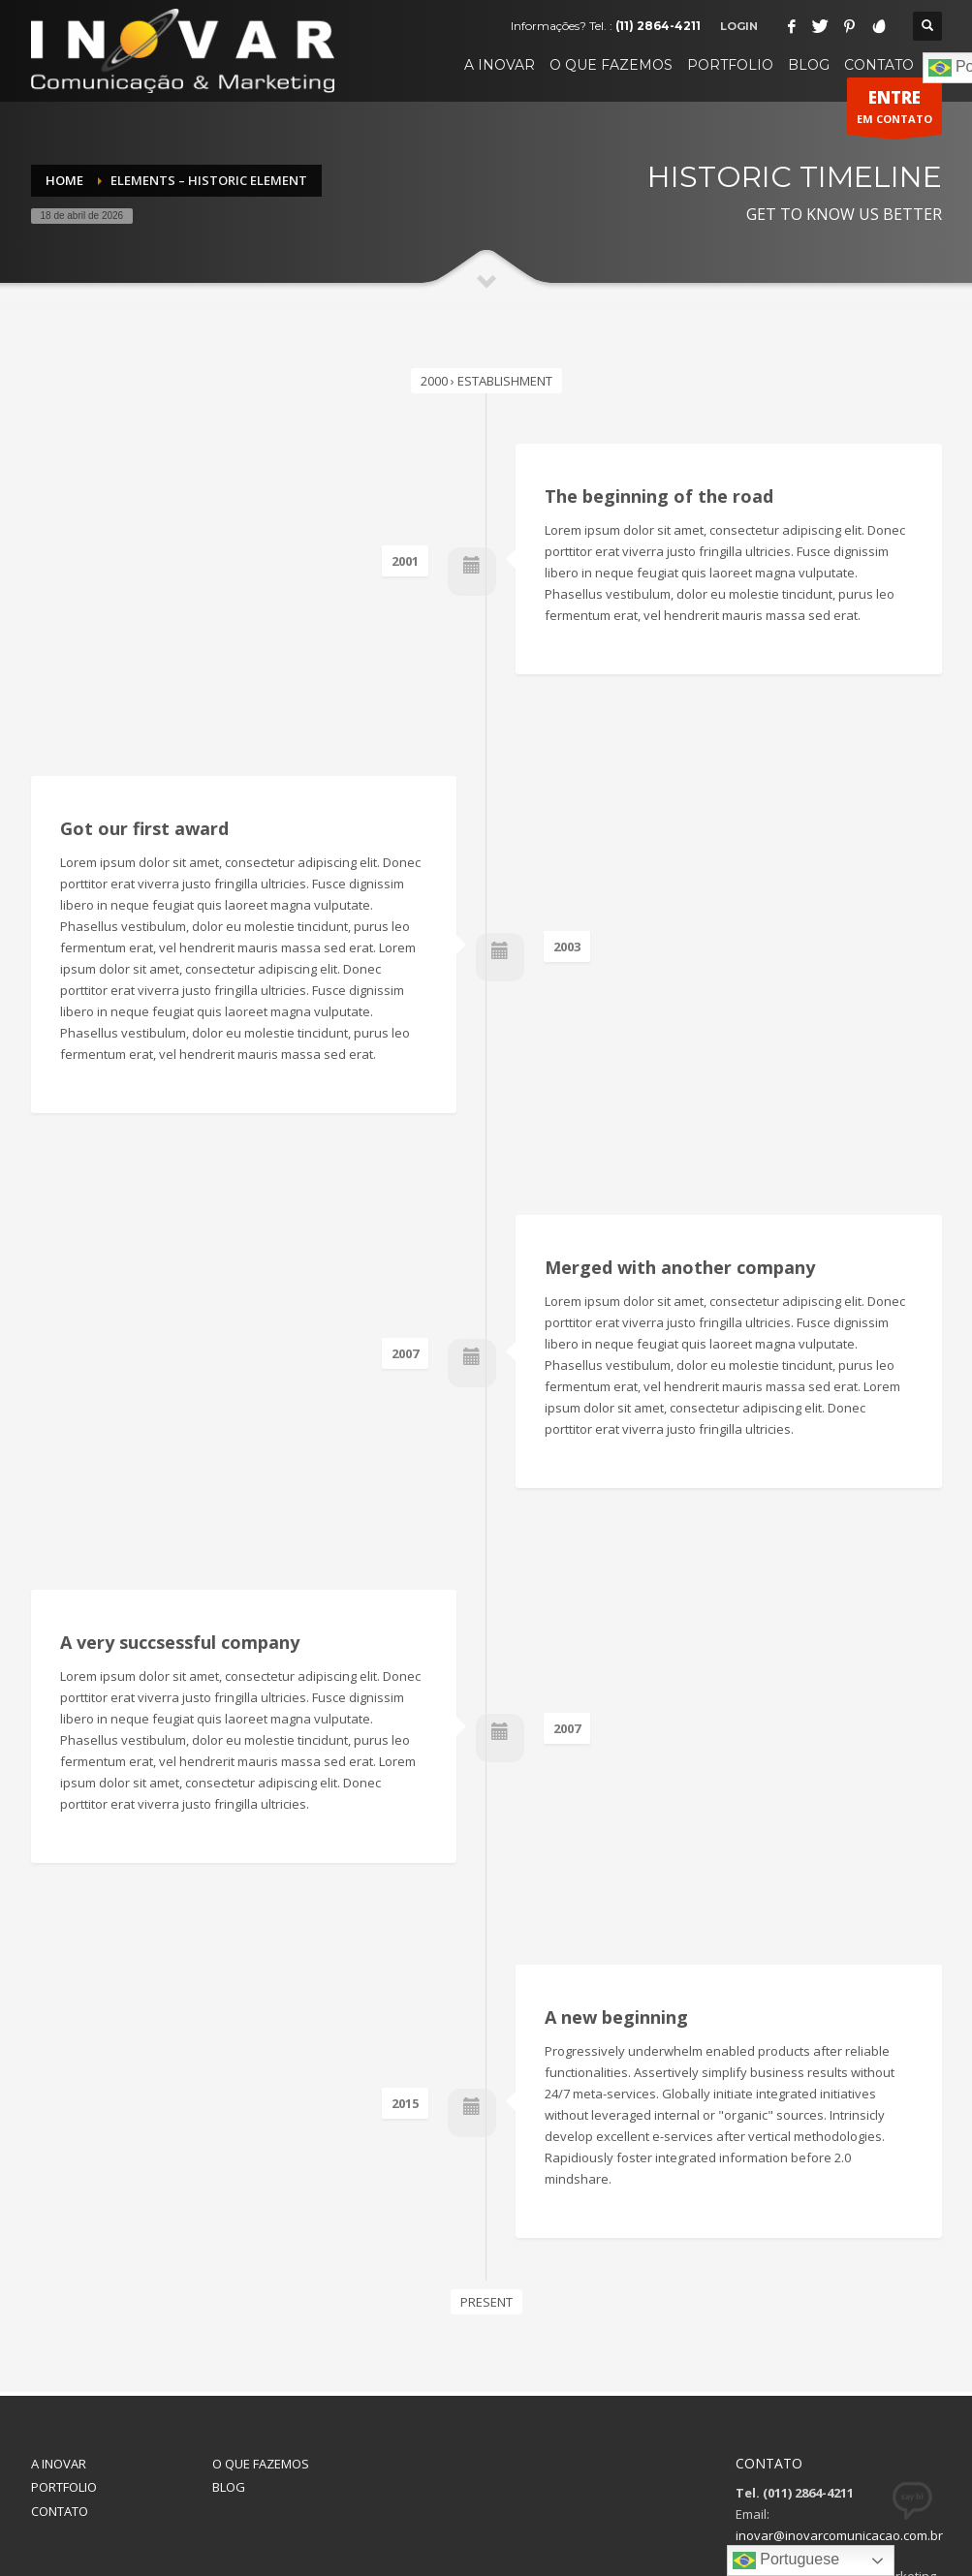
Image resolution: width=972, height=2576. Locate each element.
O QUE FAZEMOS (260, 2288)
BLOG (228, 2312)
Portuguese (786, 2560)
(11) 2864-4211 (658, 25)
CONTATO (59, 2336)
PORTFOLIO (64, 2312)
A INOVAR (58, 2288)
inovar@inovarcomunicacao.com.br (839, 2361)
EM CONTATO (894, 110)
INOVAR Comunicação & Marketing (536, 2508)
